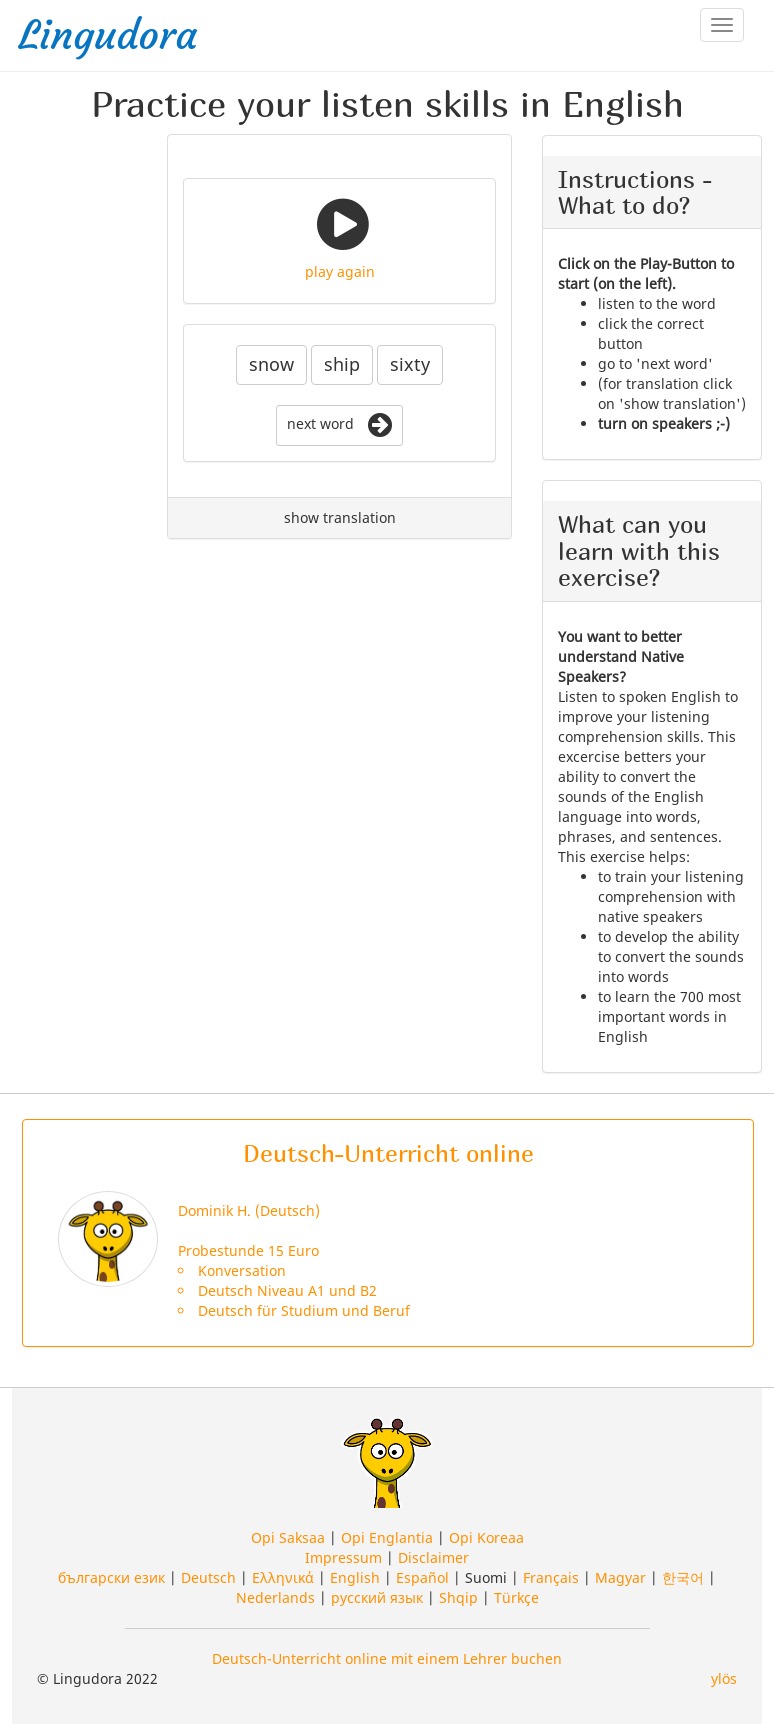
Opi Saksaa (288, 1537)
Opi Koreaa (486, 1537)
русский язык (377, 1597)
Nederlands (275, 1597)
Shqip (458, 1597)
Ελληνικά (283, 1577)
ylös (724, 1678)
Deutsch (208, 1577)
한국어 (683, 1577)
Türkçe (516, 1597)
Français (551, 1577)
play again (340, 271)
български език (111, 1577)
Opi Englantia (387, 1537)
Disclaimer (433, 1557)
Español (422, 1577)
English (355, 1577)
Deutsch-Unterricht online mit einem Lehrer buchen (387, 1658)
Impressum (343, 1557)
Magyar (620, 1577)
